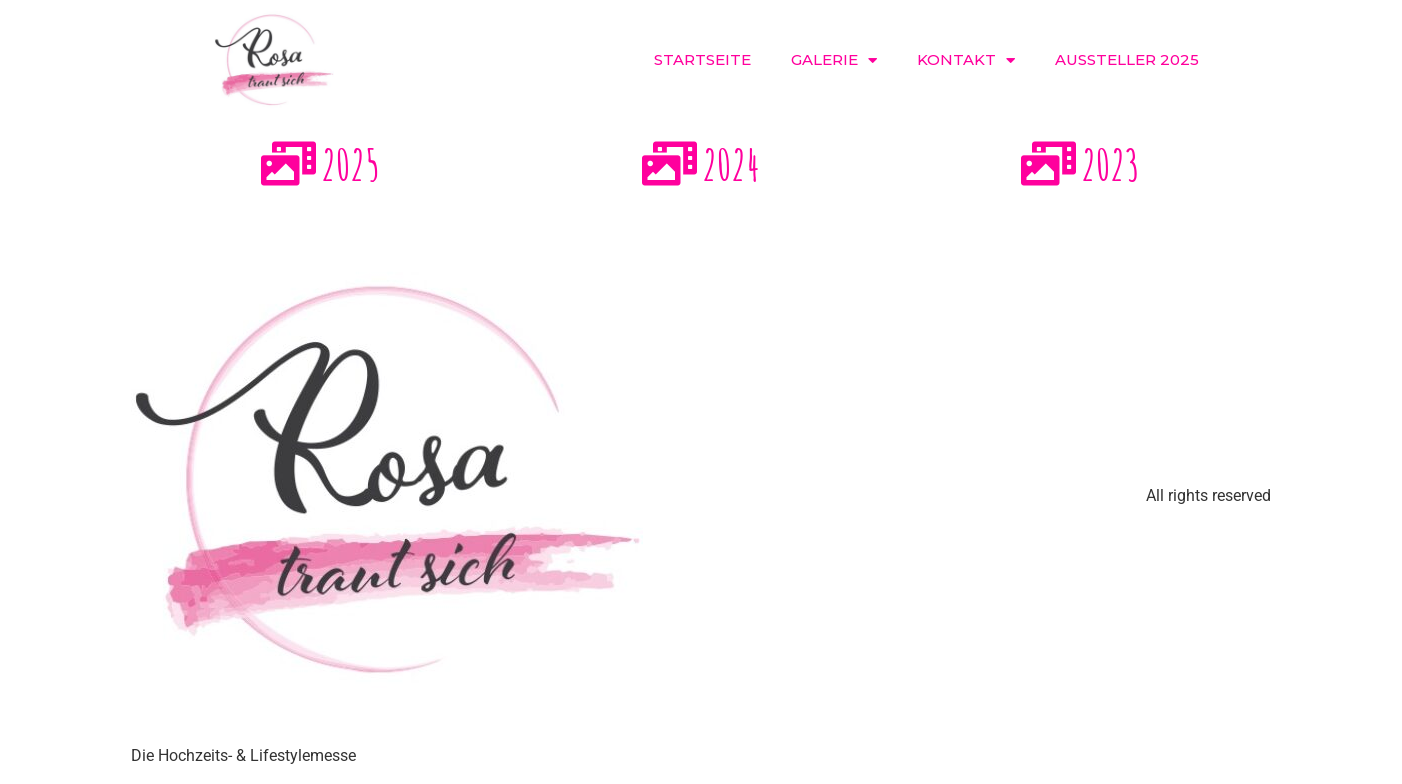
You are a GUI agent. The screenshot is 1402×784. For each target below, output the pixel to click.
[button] (1251, 60)
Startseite (702, 59)
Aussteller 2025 (1127, 59)
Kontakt (966, 60)
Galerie (834, 60)
